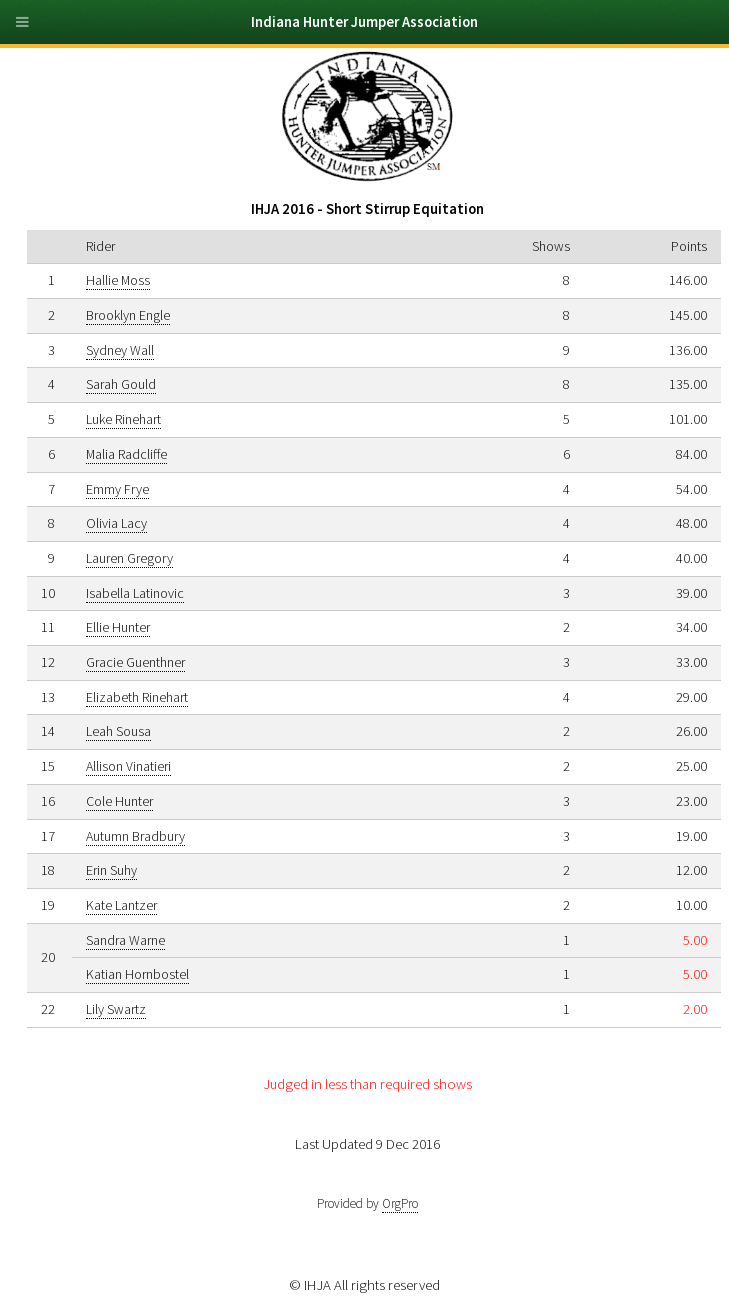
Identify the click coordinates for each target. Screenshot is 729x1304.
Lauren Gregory (129, 558)
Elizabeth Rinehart (137, 697)
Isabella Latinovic (135, 593)
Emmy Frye (117, 489)
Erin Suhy (111, 870)
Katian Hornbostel (137, 974)
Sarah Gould (121, 384)
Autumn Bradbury (135, 836)
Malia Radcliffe (126, 454)
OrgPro (400, 1203)
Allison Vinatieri (128, 766)
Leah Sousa (118, 731)
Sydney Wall (120, 350)
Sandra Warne (125, 940)
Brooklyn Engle (128, 315)
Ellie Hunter (118, 627)
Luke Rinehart (123, 419)
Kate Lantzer (121, 905)
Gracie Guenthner (135, 662)
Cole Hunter (119, 801)
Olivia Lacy (116, 523)
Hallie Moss (118, 280)
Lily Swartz (116, 1009)
